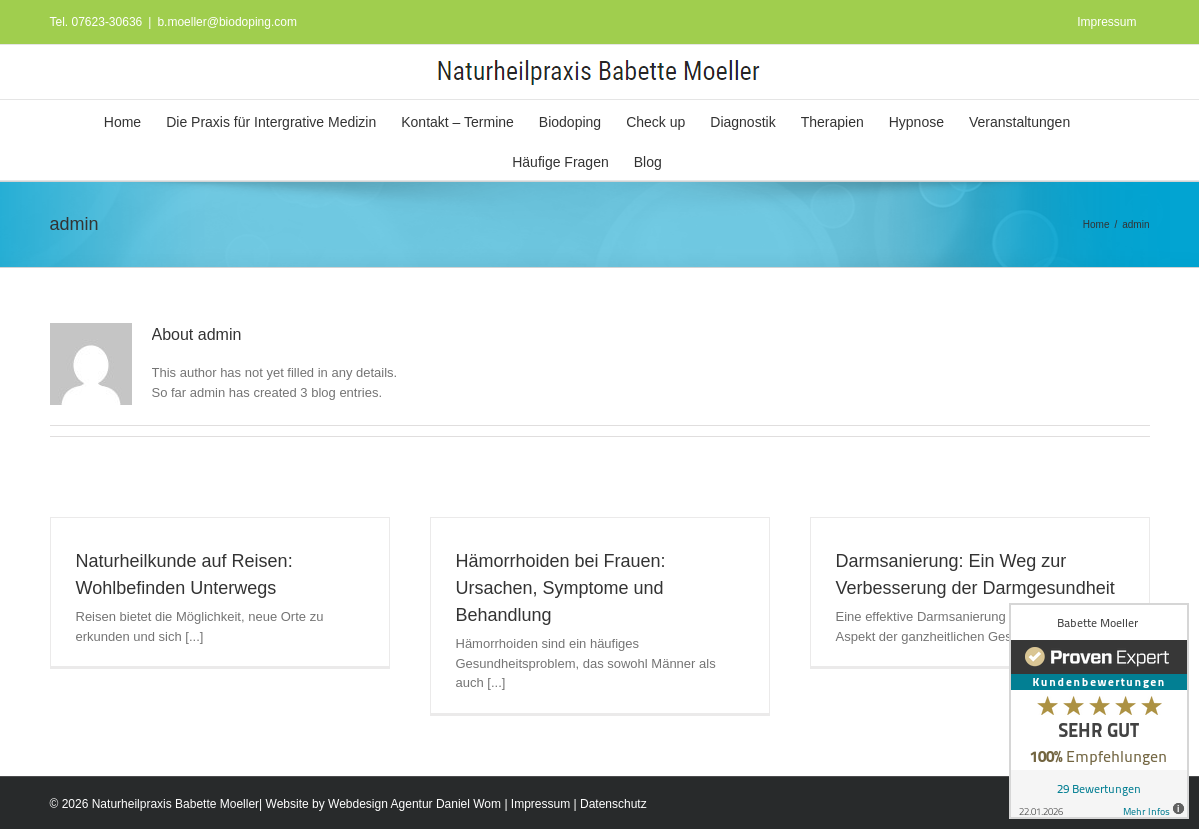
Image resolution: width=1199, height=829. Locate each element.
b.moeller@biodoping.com (227, 22)
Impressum (540, 804)
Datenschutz (613, 804)
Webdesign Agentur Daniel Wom (414, 804)
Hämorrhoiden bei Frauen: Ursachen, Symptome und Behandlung (561, 588)
